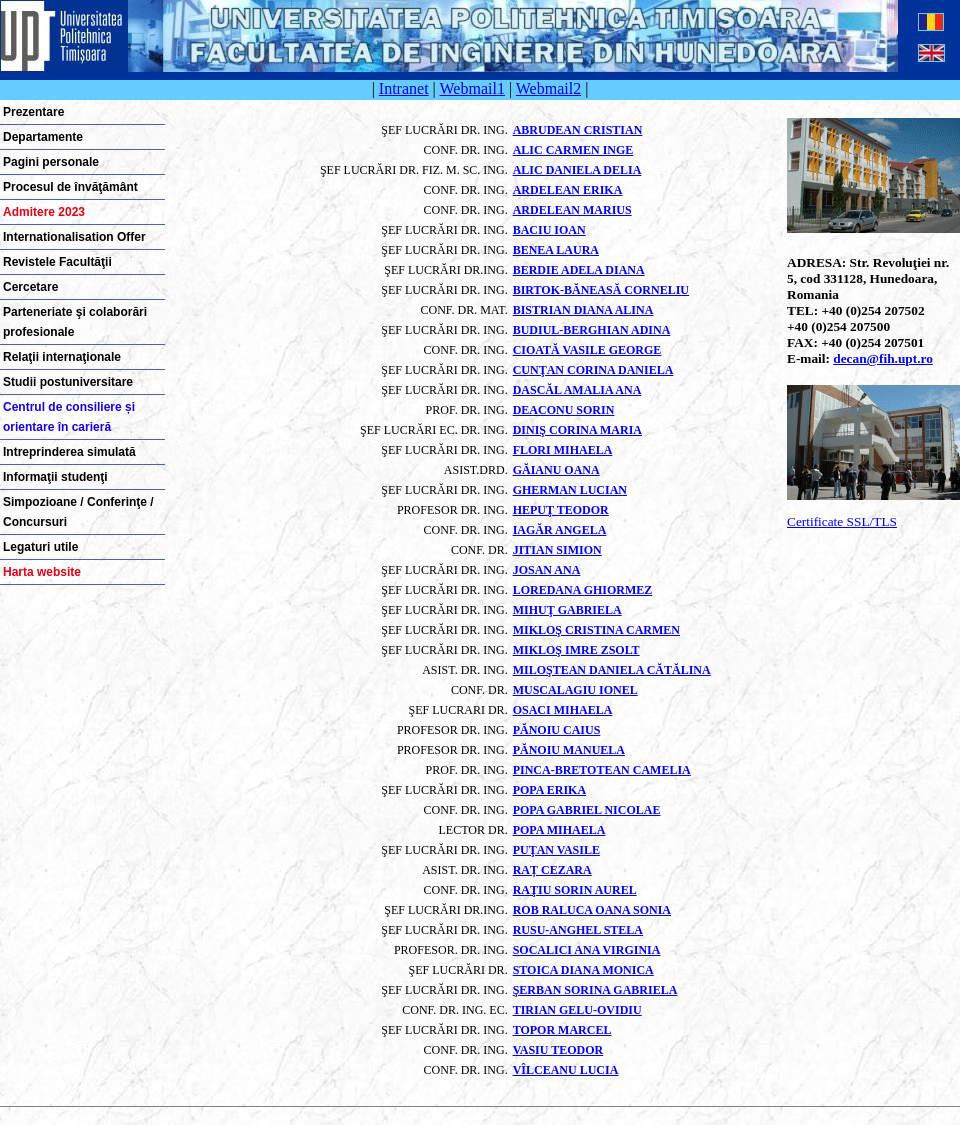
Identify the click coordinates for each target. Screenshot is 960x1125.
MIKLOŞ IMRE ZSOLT (576, 650)
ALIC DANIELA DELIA (577, 170)
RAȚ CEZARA (552, 870)
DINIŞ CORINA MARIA (577, 430)
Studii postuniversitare (68, 382)
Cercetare (30, 287)
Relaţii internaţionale (62, 357)
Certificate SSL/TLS (842, 521)
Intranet (404, 88)
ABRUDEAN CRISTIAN (578, 130)
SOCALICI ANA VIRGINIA (587, 950)
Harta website (42, 572)
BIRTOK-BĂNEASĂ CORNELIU (601, 290)
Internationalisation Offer (74, 237)
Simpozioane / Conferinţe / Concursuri (78, 512)
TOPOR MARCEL (562, 1030)
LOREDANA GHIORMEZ (583, 590)
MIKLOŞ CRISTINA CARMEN (596, 630)
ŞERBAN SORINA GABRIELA (595, 990)
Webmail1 (472, 88)
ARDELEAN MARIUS (572, 210)
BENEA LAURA (556, 250)
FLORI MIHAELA (563, 450)
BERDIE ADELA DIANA (579, 270)
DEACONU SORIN (564, 410)
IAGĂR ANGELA (560, 530)
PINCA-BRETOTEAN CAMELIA (602, 770)
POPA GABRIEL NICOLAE (587, 810)
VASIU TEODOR (558, 1050)
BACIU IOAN (549, 230)
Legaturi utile (40, 547)
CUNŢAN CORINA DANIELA (593, 370)
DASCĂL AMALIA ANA (577, 390)
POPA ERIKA (549, 790)
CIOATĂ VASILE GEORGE (587, 350)
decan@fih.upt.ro (883, 358)
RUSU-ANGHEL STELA (578, 930)
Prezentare (33, 112)
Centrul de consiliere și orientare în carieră (69, 417)
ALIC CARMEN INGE (573, 150)
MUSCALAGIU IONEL (575, 690)
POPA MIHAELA (559, 830)
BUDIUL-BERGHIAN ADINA (592, 330)
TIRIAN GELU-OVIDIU (577, 1010)
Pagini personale (51, 162)
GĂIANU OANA (556, 470)
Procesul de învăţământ (70, 187)
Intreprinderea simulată (69, 452)
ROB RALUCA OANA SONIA (592, 910)
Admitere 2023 (44, 212)
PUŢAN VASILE (556, 850)
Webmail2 (548, 88)
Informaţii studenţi (55, 477)
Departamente (43, 137)
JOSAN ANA (547, 570)
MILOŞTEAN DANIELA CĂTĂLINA (612, 670)
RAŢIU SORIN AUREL (575, 890)
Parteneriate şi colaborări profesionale (75, 322)
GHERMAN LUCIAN (570, 490)
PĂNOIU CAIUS (557, 730)
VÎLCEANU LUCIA (566, 1070)
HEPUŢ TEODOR (561, 510)
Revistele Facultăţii (57, 262)
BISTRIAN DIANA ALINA (583, 310)
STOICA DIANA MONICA (583, 970)
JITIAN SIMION (557, 550)
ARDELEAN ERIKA (568, 190)
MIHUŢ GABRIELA (567, 610)
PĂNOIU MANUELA (569, 750)
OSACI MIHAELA (563, 710)
